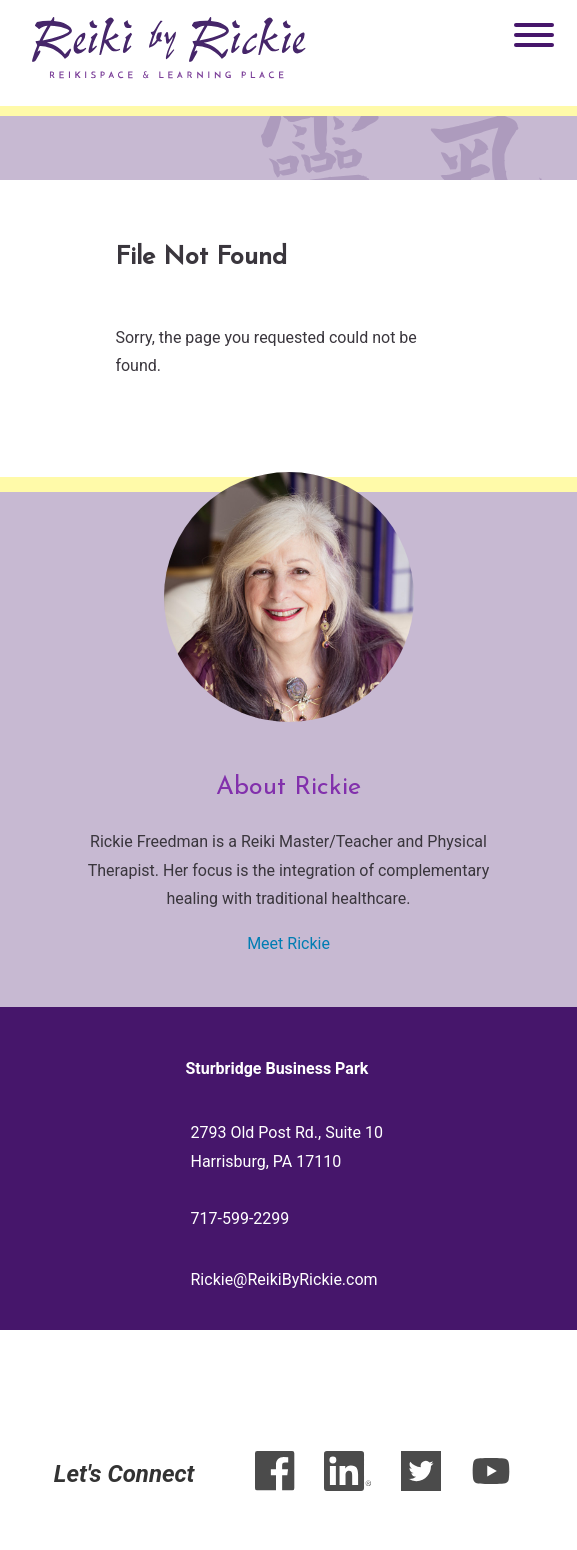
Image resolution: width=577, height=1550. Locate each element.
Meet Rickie (288, 943)
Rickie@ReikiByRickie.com (284, 1279)
